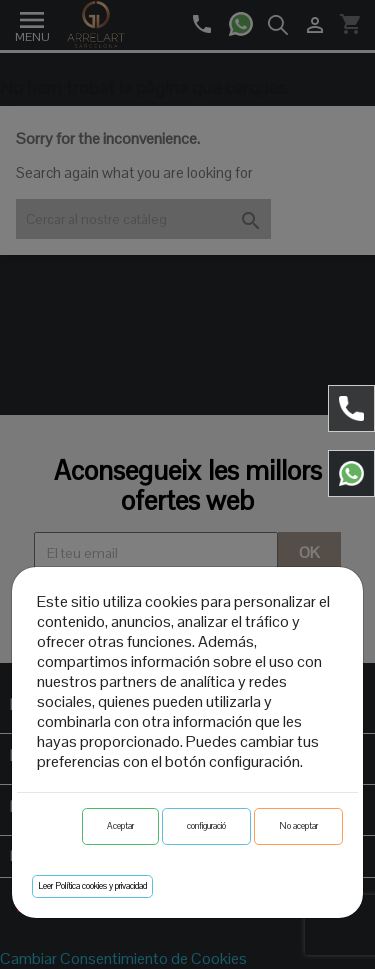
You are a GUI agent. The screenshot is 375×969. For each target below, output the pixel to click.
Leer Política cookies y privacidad (92, 886)
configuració (206, 826)
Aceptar (120, 826)
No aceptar (298, 826)
